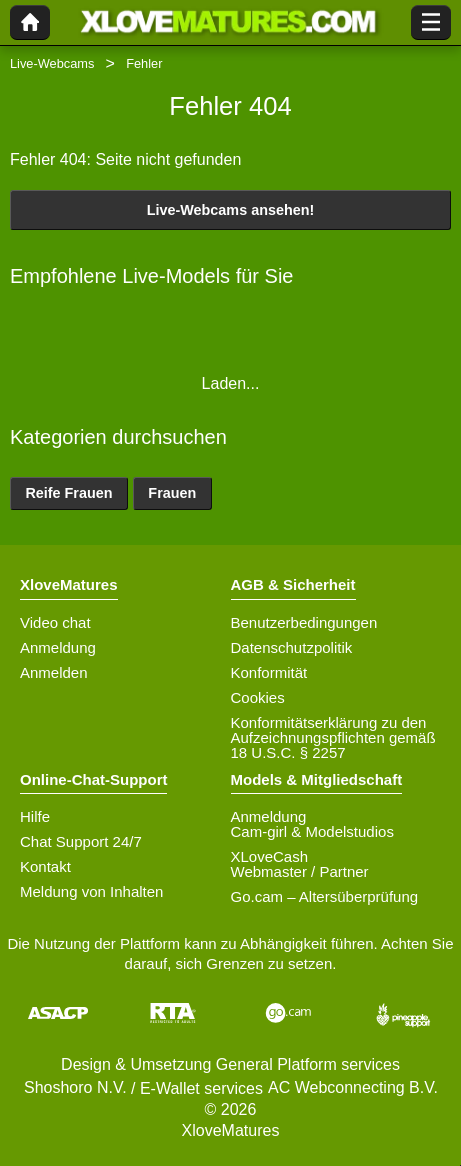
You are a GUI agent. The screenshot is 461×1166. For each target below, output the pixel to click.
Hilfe (35, 816)
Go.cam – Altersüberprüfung (325, 896)
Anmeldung (58, 647)
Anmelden (54, 672)
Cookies (258, 697)
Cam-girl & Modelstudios (312, 831)
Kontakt (45, 866)
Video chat (55, 622)
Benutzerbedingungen (304, 622)
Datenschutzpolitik (292, 647)
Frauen (172, 493)
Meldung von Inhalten (91, 891)
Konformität (269, 672)
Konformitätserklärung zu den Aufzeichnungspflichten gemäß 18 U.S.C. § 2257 (333, 737)
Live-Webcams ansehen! (231, 210)
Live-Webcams (52, 63)
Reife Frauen (68, 493)
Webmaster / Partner (300, 871)
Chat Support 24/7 (81, 841)
